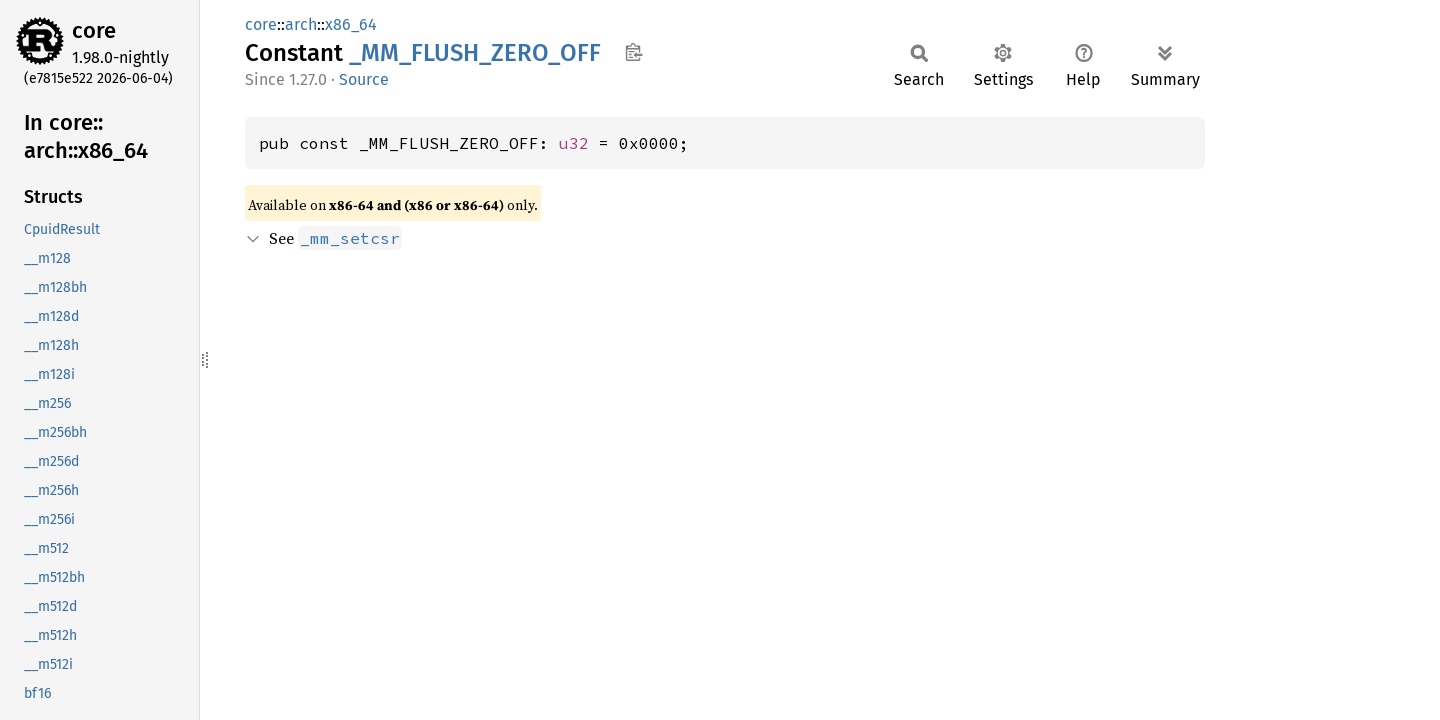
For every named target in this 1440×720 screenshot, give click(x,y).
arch (301, 24)
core (94, 30)
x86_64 (351, 24)
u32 (574, 143)
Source (364, 79)
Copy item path (633, 52)
